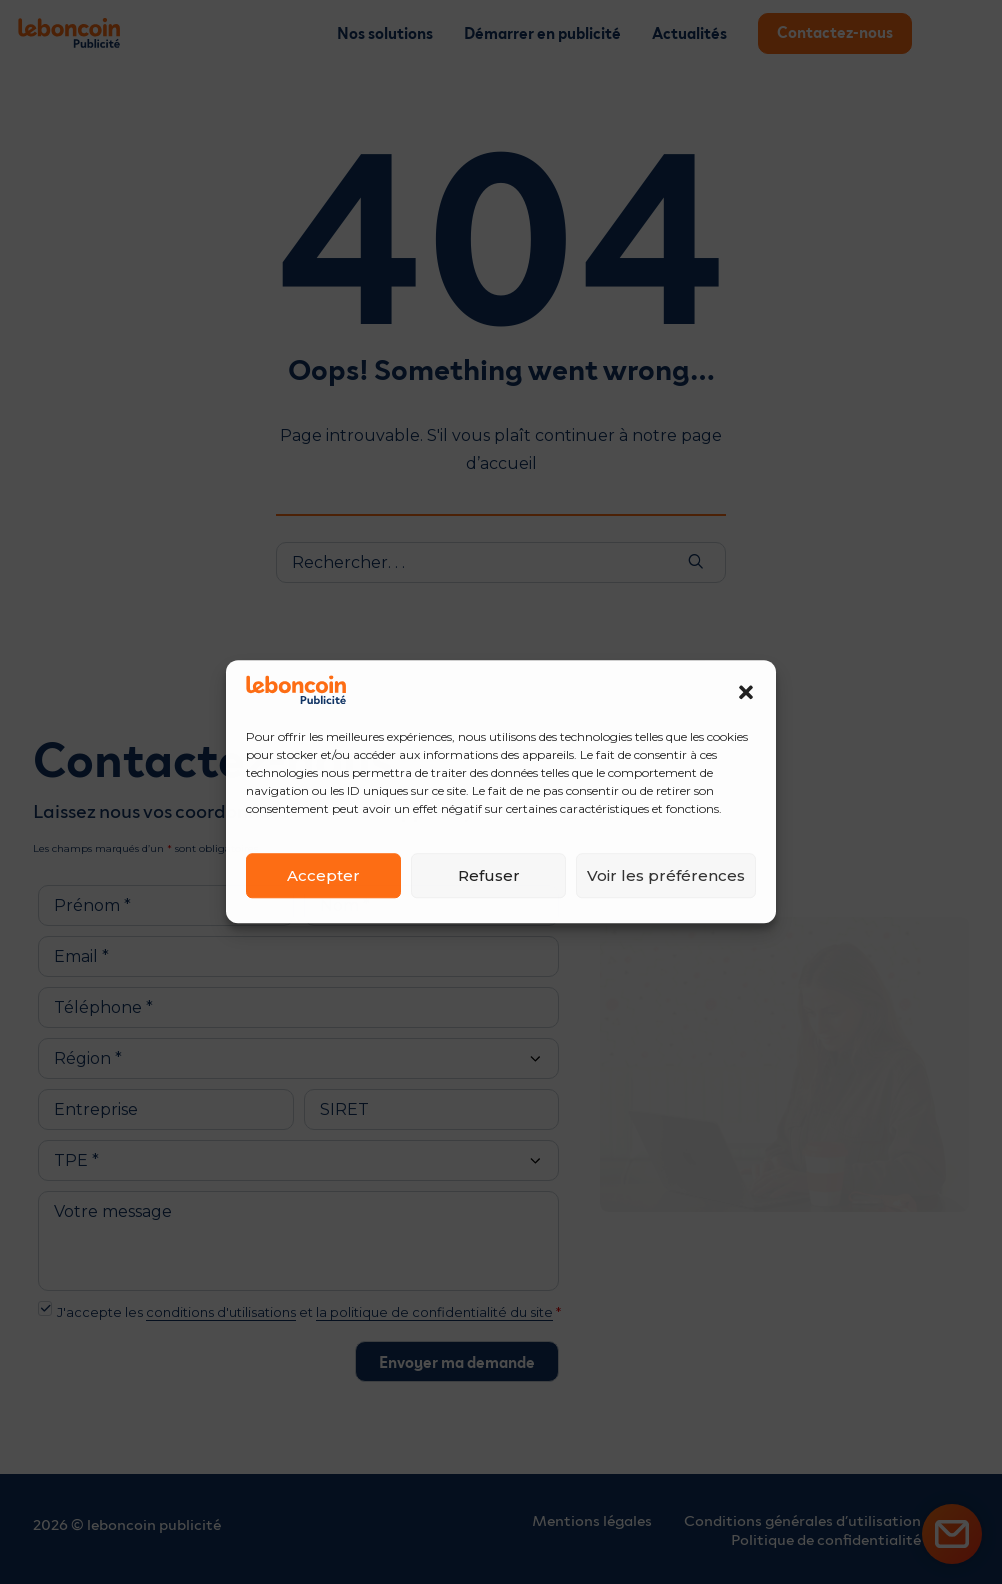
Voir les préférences (666, 875)
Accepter (323, 875)
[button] (746, 692)
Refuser (489, 875)
